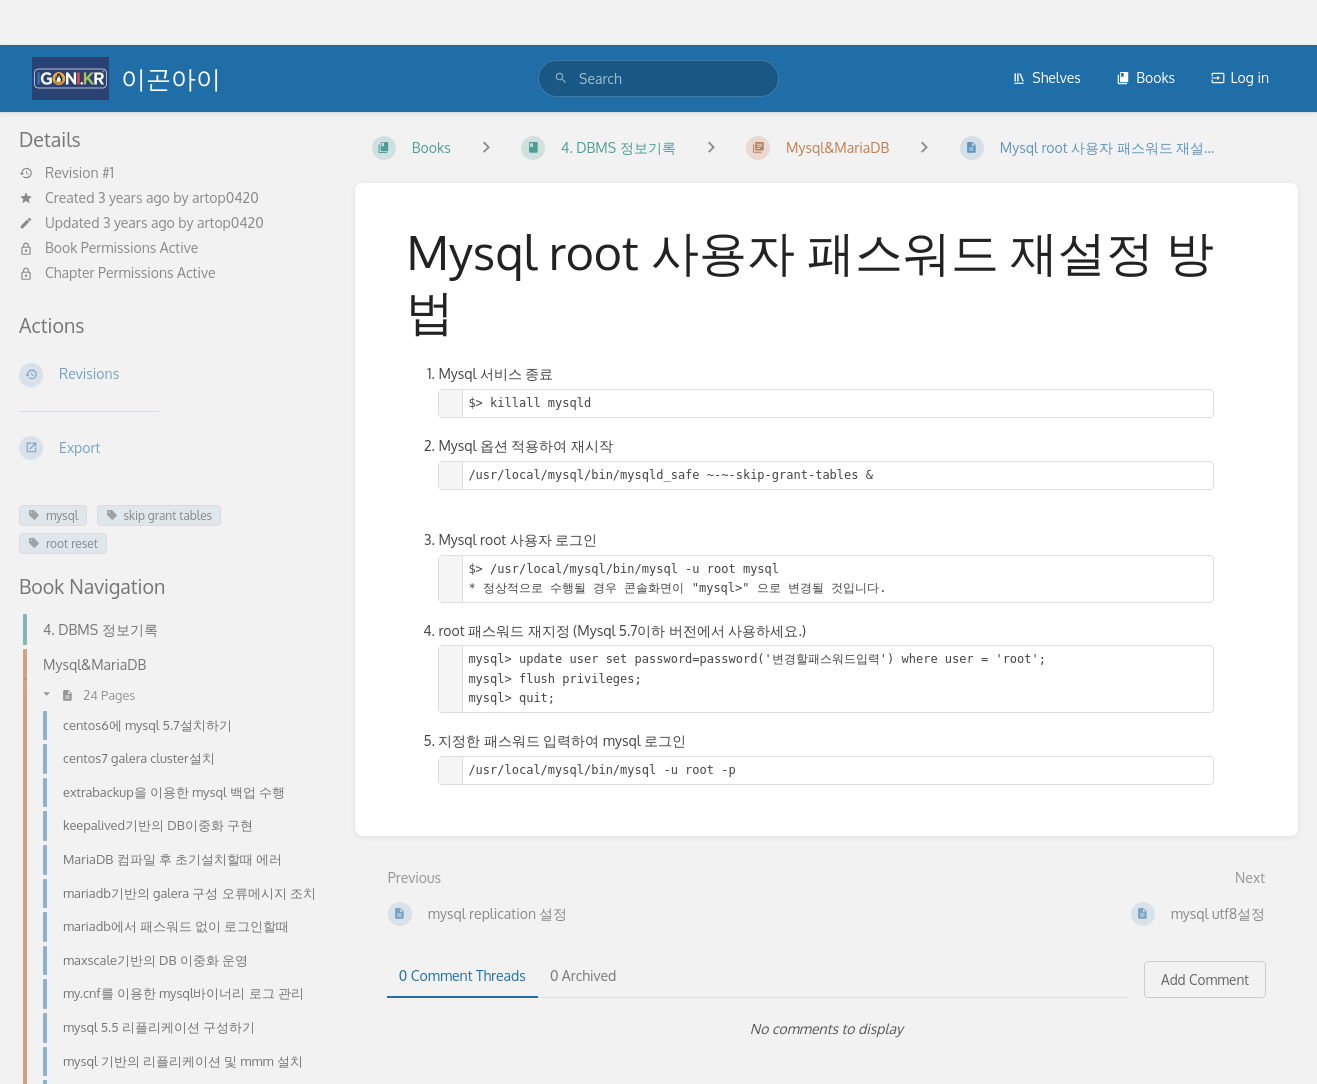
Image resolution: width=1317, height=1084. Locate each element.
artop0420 (225, 197)
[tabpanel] (826, 1029)
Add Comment (1205, 979)
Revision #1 (66, 173)
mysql (53, 515)
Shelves (1046, 77)
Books (1145, 77)
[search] (658, 78)
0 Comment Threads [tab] (462, 975)
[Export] (171, 448)
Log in (1240, 77)
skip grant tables (159, 515)
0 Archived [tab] (583, 975)
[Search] (561, 78)
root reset (63, 543)
